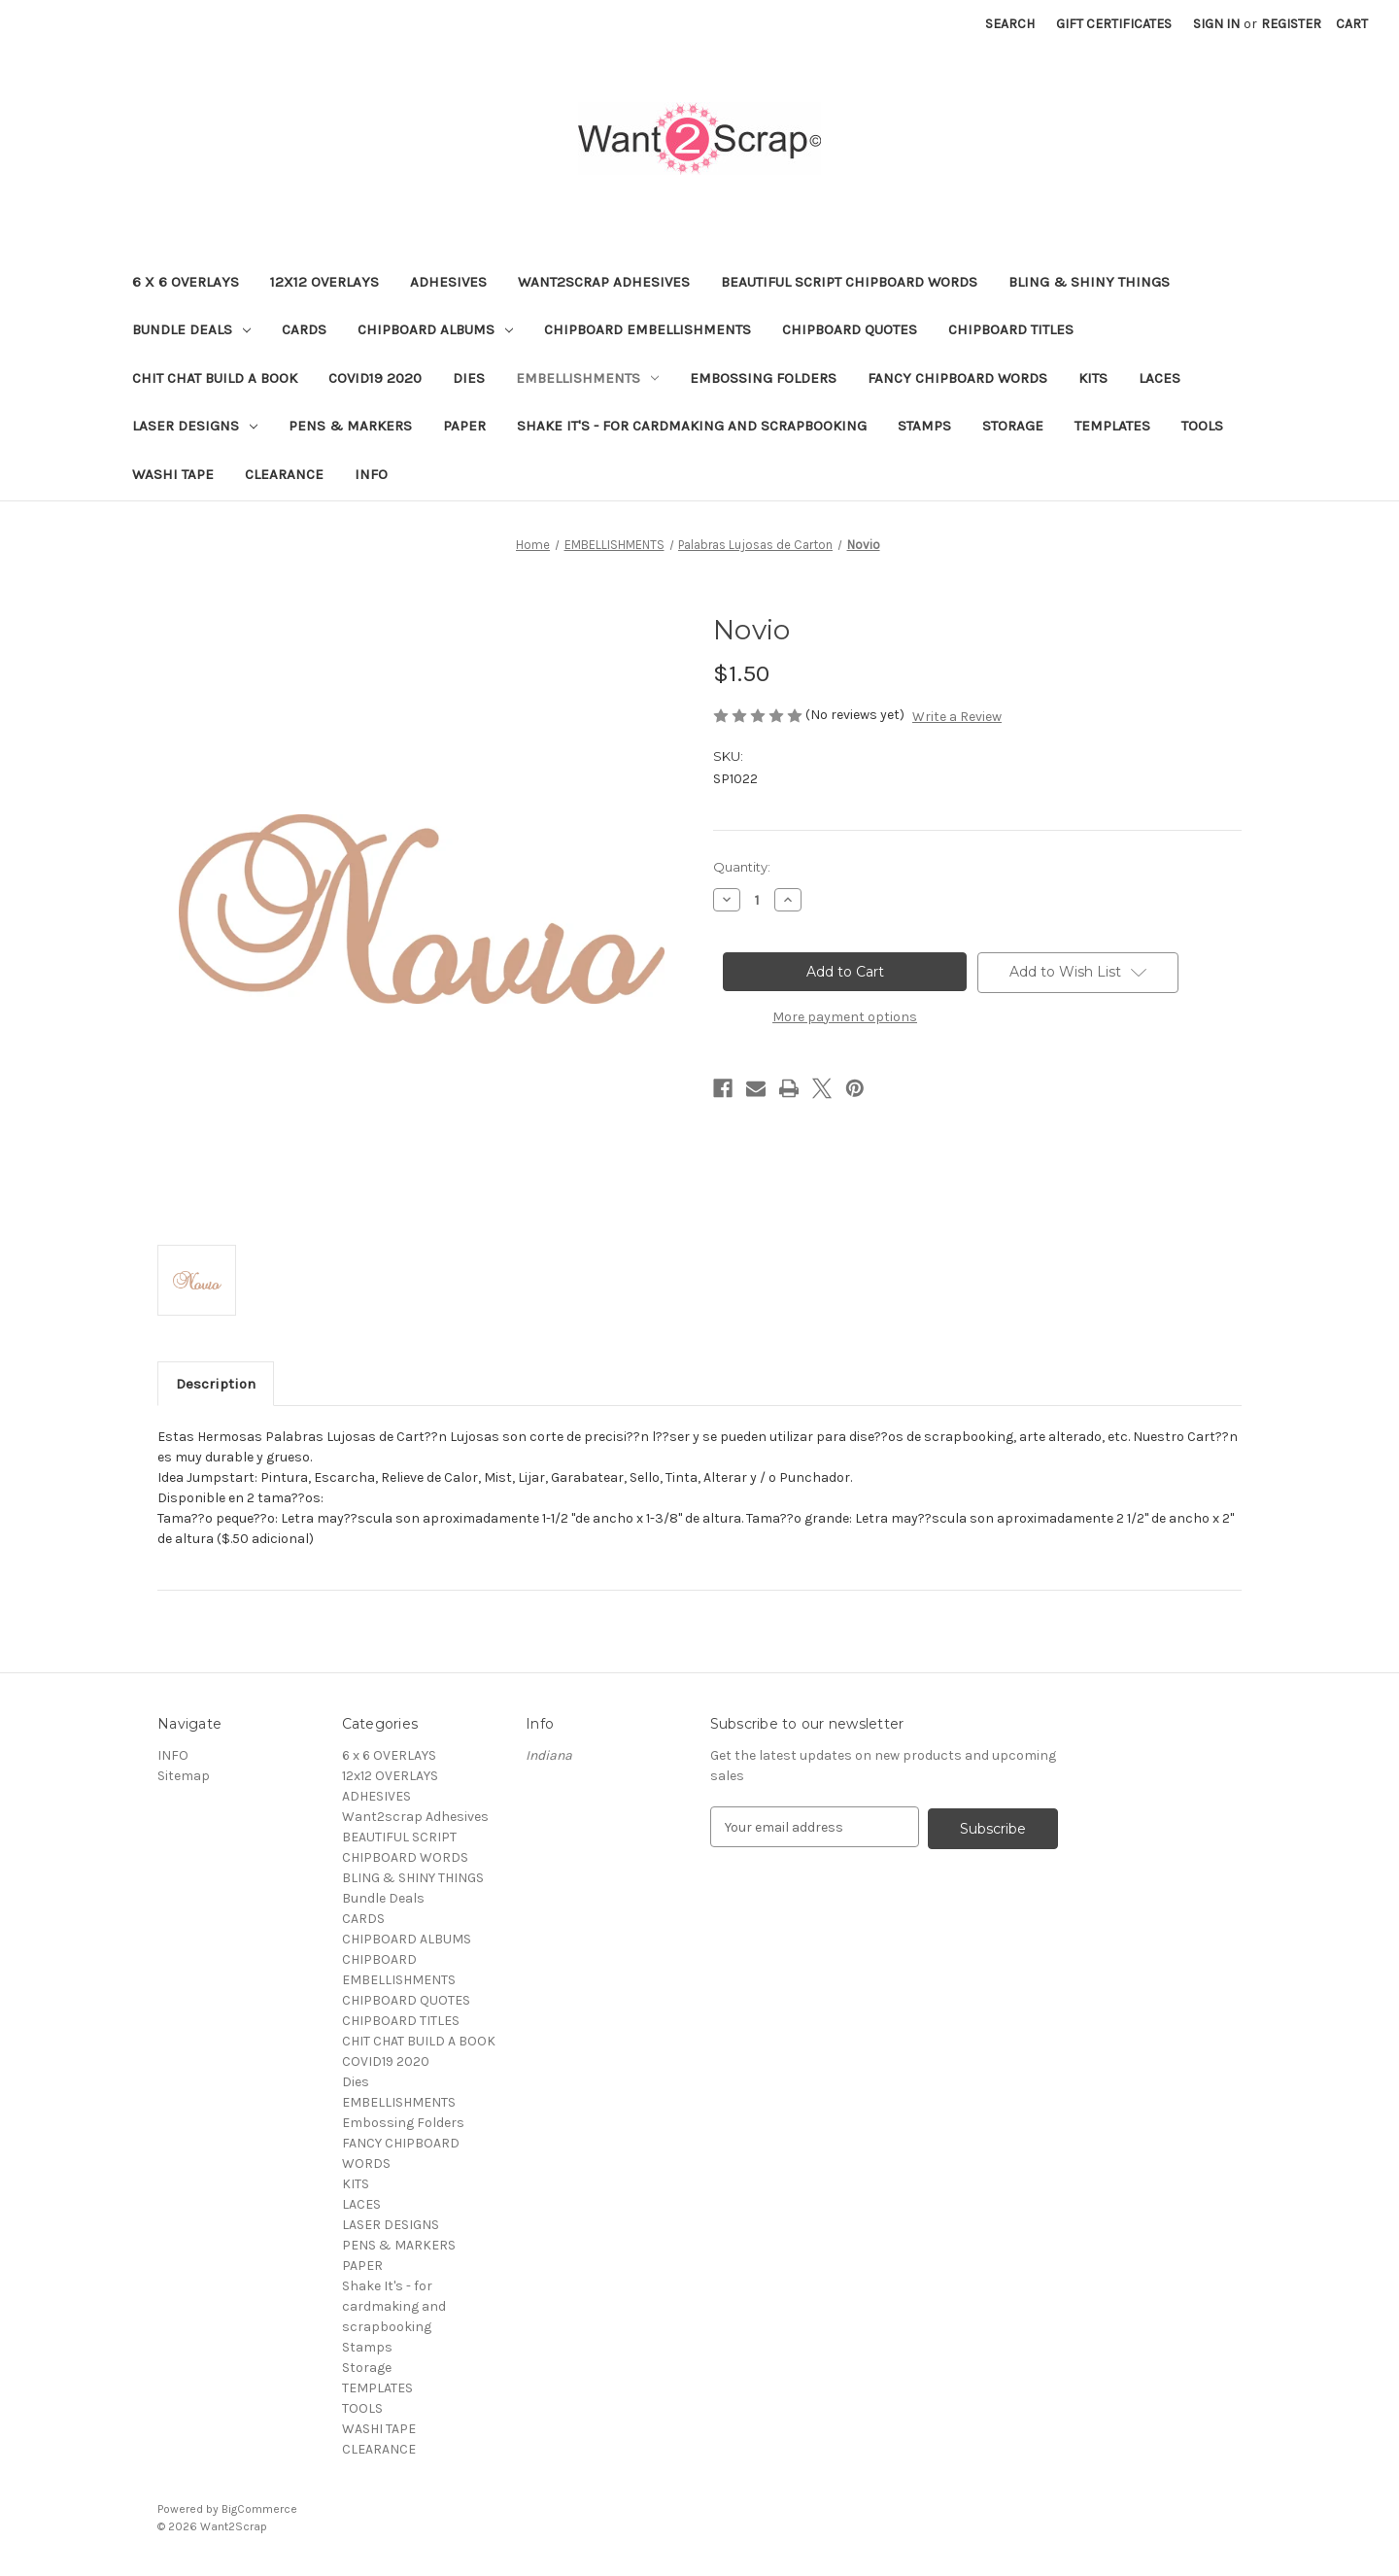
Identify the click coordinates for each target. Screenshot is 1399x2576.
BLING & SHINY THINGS (1089, 282)
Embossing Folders (763, 378)
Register (1291, 24)
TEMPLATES (1112, 425)
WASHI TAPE (173, 474)
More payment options (844, 1017)
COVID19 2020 (375, 378)
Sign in (1216, 24)
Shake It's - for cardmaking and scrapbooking (692, 425)
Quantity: (741, 867)
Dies (469, 378)
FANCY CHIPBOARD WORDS (957, 378)
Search (1010, 24)
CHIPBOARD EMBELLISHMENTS (647, 329)
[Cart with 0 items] (1352, 24)
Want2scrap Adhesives (604, 282)
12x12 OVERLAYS (324, 282)
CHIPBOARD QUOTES (849, 329)
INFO (371, 474)
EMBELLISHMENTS (587, 378)
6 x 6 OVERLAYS (185, 282)
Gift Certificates (1114, 24)
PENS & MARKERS (350, 425)
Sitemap (183, 1776)
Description (216, 1383)
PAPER (464, 425)
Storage (1012, 425)
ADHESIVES (448, 282)
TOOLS (1202, 425)
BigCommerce (259, 2509)
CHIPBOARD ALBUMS (435, 329)
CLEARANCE (284, 474)
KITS (1093, 378)
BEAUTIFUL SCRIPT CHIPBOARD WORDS (849, 282)
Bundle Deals (191, 329)
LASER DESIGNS (194, 425)
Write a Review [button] (957, 716)
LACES (1159, 378)
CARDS (304, 329)
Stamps (924, 425)
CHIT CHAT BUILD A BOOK (214, 378)
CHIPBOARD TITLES (1011, 329)
